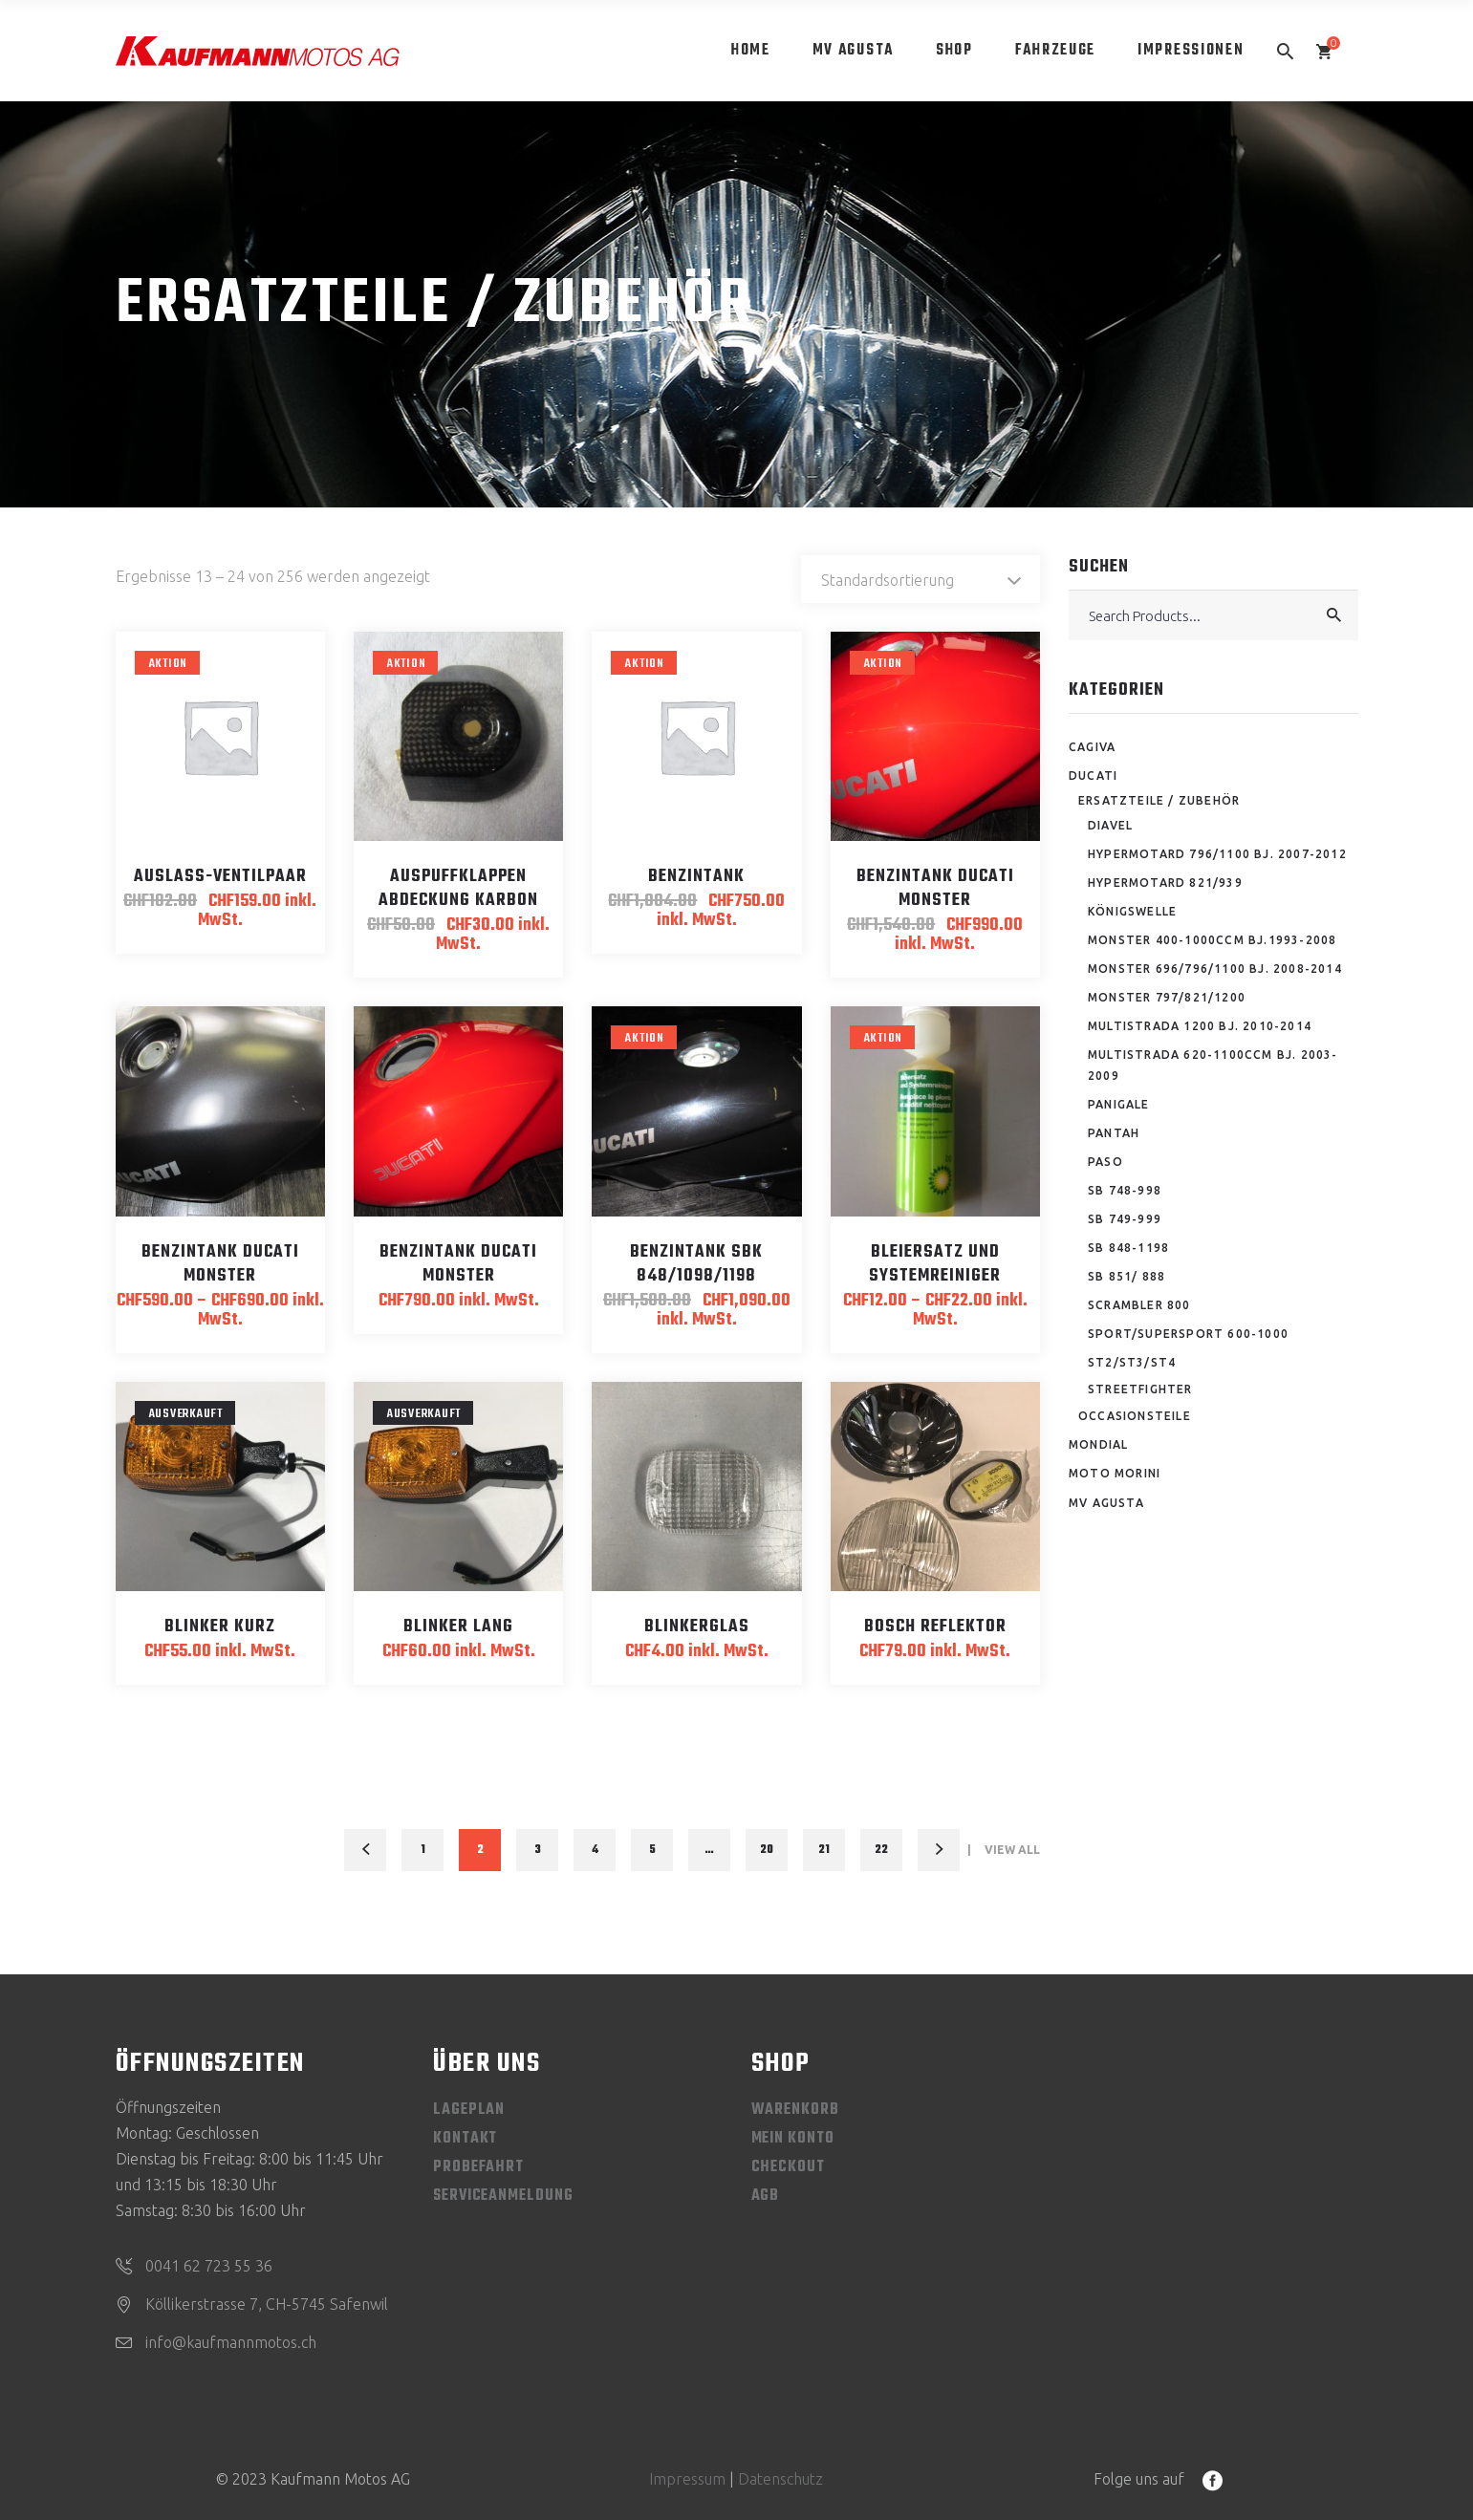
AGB (765, 2196)
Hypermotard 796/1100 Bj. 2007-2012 (1217, 854)
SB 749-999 (1124, 1219)
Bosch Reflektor (935, 1627)
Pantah (1113, 1133)
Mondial (1098, 1444)
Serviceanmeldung (503, 2196)
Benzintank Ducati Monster (935, 889)
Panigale (1119, 1104)
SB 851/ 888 (1126, 1276)
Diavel (1110, 825)
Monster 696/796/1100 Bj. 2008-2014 (1215, 968)
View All (1012, 1849)
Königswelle (1132, 911)
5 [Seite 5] (652, 1850)
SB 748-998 (1124, 1190)
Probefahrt (478, 2167)
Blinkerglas (696, 1627)
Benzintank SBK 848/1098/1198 (696, 1264)
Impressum (687, 2479)
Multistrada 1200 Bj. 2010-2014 (1199, 1026)
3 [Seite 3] (537, 1850)
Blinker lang (458, 1627)
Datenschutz (780, 2479)
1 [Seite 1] (423, 1850)
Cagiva (1092, 747)
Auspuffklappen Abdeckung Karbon (458, 889)
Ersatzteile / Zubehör (1159, 800)
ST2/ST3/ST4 (1132, 1362)
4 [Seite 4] (595, 1850)
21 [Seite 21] (824, 1850)
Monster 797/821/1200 (1167, 997)
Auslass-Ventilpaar (220, 877)
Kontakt (465, 2138)
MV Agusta (1106, 1503)
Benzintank (696, 877)
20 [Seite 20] (766, 1850)
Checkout (788, 2167)
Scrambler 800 (1139, 1305)
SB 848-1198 (1128, 1247)
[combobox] (920, 579)
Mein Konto (792, 2138)
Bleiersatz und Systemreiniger (935, 1264)
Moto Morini (1114, 1473)
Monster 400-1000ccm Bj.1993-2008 (1212, 940)
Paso (1105, 1161)
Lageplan (469, 2110)
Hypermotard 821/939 (1165, 882)
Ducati (1093, 775)
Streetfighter (1140, 1389)
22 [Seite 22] (881, 1850)
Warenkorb (795, 2110)
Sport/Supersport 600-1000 (1188, 1333)
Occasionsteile (1134, 1416)
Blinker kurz (219, 1627)
